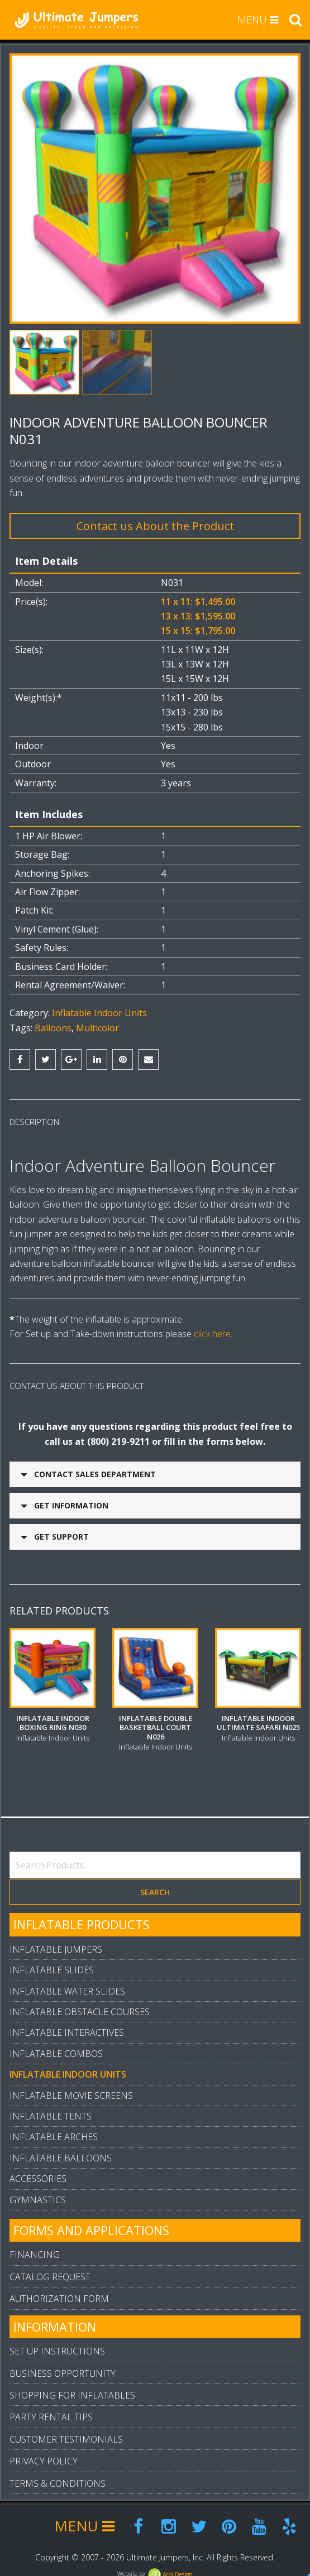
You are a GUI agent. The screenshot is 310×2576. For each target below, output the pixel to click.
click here (212, 1334)
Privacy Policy (43, 2455)
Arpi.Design (170, 2569)
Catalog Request (49, 2271)
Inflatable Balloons (60, 2152)
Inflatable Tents (50, 2110)
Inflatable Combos (56, 2048)
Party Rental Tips (51, 2411)
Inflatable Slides (51, 1964)
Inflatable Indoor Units (99, 1013)
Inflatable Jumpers (55, 1944)
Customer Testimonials (66, 2434)
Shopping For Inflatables (72, 2389)
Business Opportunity (62, 2368)
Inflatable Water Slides (67, 1985)
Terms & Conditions (57, 2478)
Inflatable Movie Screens (71, 2090)
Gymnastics (37, 2194)
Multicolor (97, 1028)
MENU (257, 19)
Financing (34, 2249)
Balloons (53, 1028)
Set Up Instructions (57, 2345)
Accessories (37, 2173)
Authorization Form (59, 2293)
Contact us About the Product (155, 526)
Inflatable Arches (53, 2131)
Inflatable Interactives (66, 2027)
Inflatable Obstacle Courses (79, 2006)
